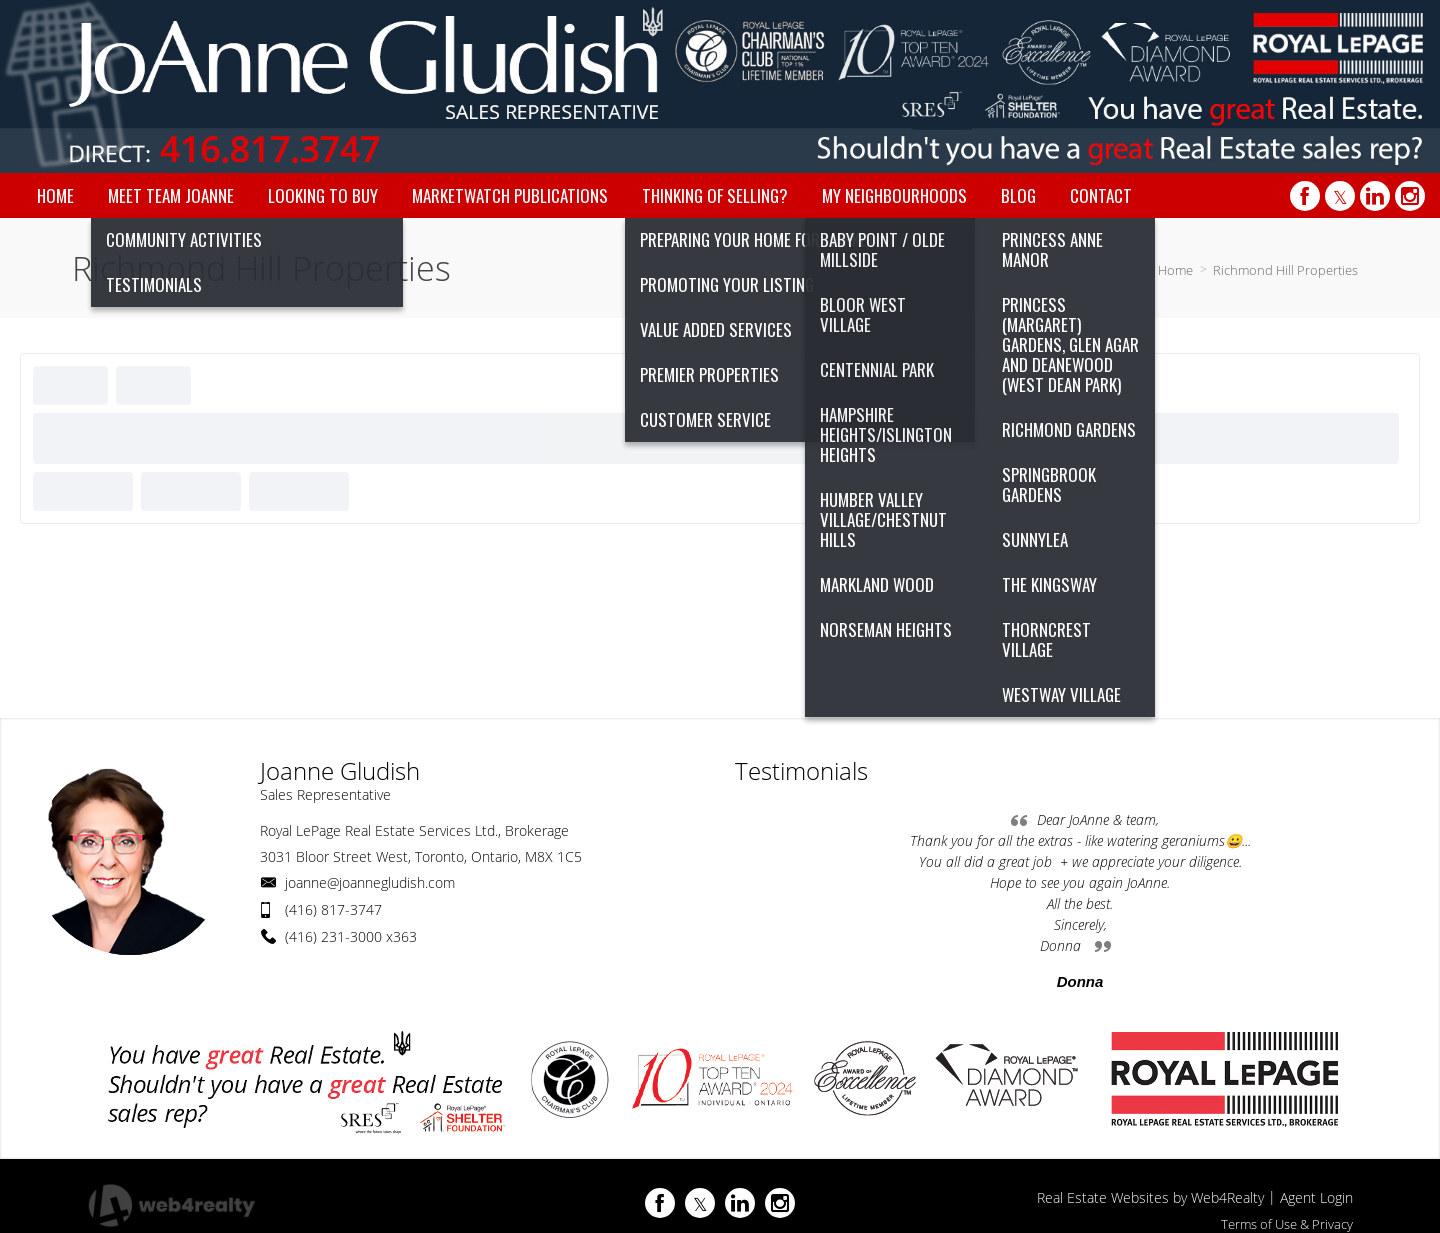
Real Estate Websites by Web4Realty (1150, 1197)
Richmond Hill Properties (1285, 270)
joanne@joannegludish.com (370, 882)
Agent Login (1316, 1197)
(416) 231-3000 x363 (351, 936)
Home (1175, 270)
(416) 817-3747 (333, 909)
